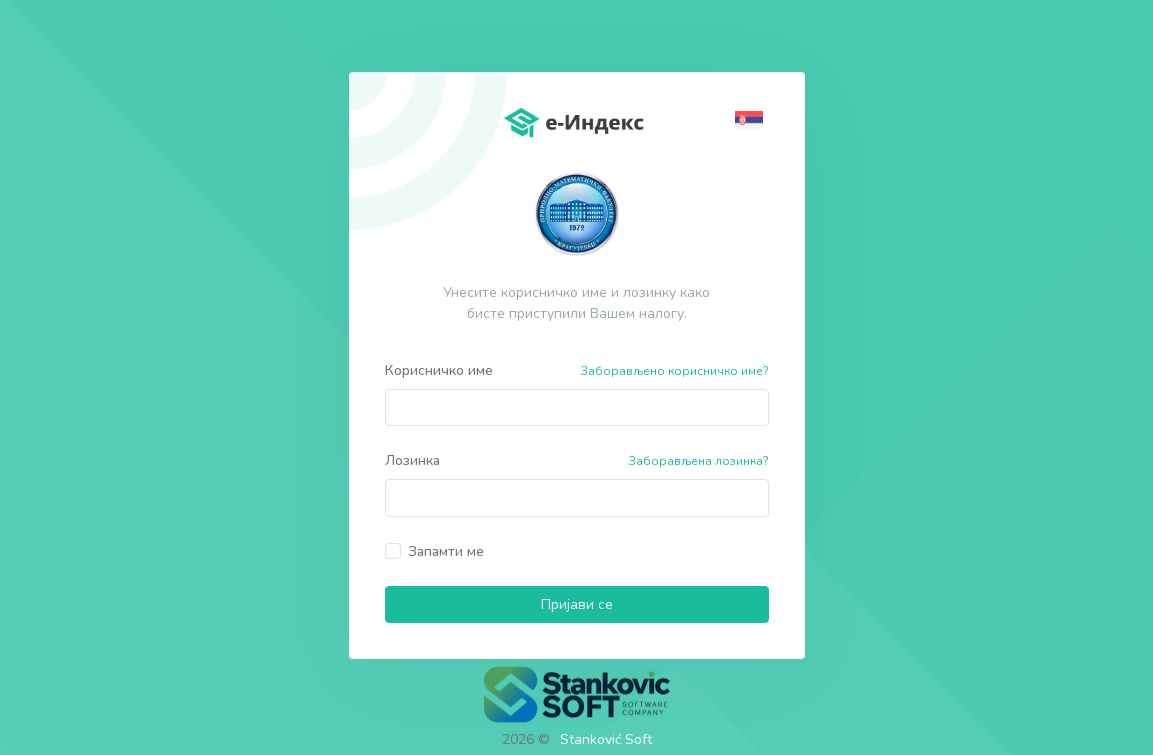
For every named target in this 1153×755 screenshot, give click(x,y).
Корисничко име (439, 370)
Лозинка (412, 460)
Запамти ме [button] (446, 551)
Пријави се (577, 604)
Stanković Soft (606, 739)
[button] (751, 118)
